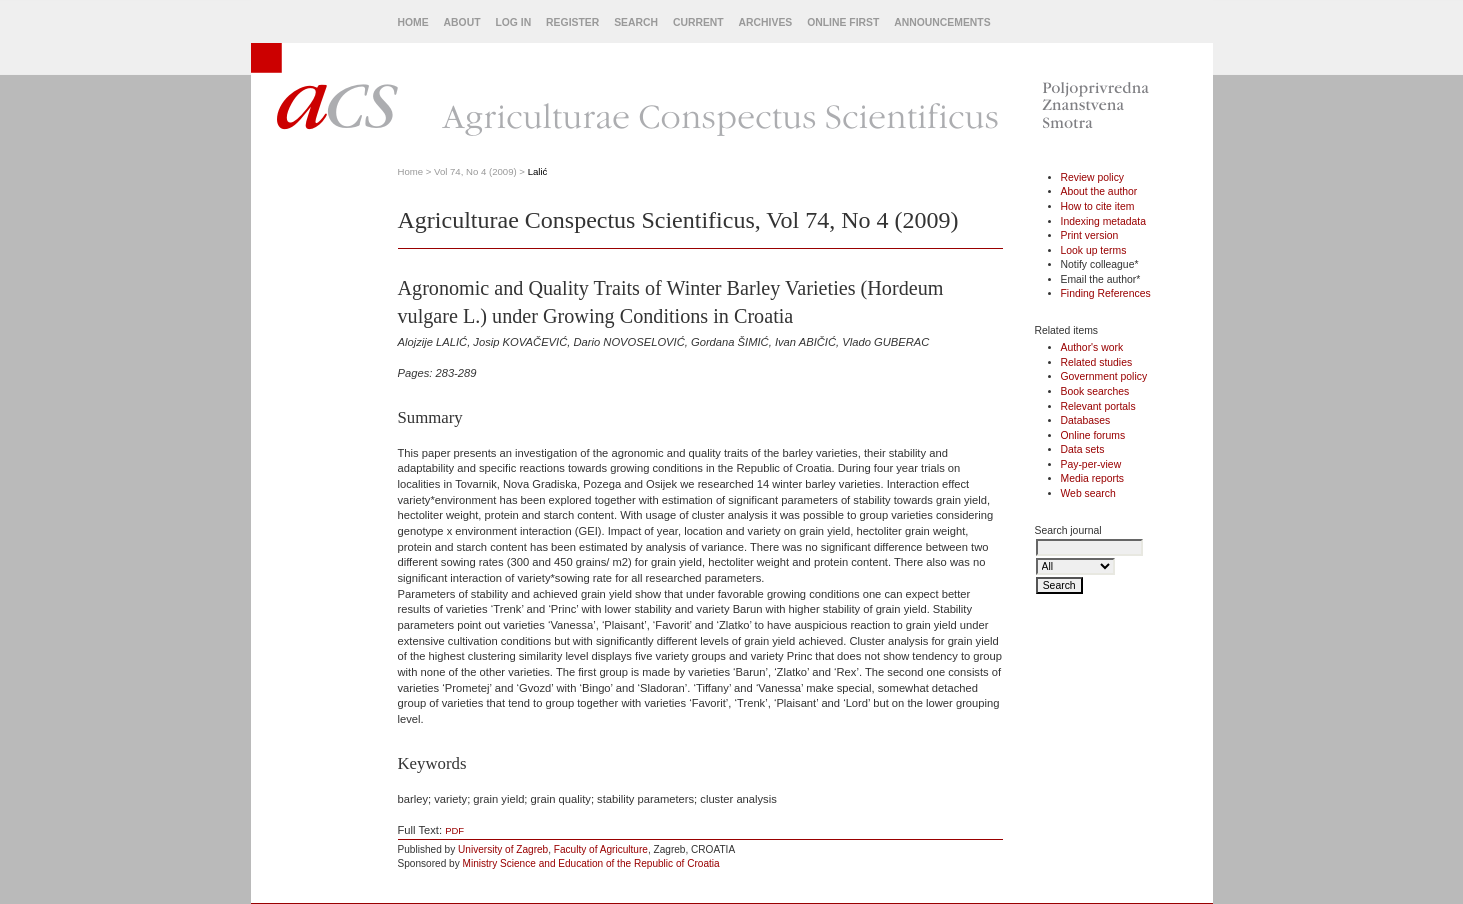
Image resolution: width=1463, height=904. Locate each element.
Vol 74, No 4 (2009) (475, 171)
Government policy (1104, 376)
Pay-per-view (1091, 464)
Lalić (538, 171)
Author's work (1092, 347)
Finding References (1106, 293)
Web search (1088, 493)
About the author (1099, 191)
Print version (1090, 235)
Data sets (1083, 449)
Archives (766, 22)
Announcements (942, 22)
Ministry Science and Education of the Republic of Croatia (591, 863)
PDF (454, 830)
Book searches (1095, 391)
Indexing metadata (1104, 221)
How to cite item (1098, 206)
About (462, 22)
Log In (513, 22)
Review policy (1093, 177)
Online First (843, 22)
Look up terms (1094, 250)
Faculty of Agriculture (601, 849)
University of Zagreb (503, 849)
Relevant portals (1098, 406)
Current (698, 22)
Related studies (1097, 362)
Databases (1086, 420)
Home (413, 22)
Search (636, 22)
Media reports (1093, 478)
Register (572, 22)
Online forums (1093, 435)
